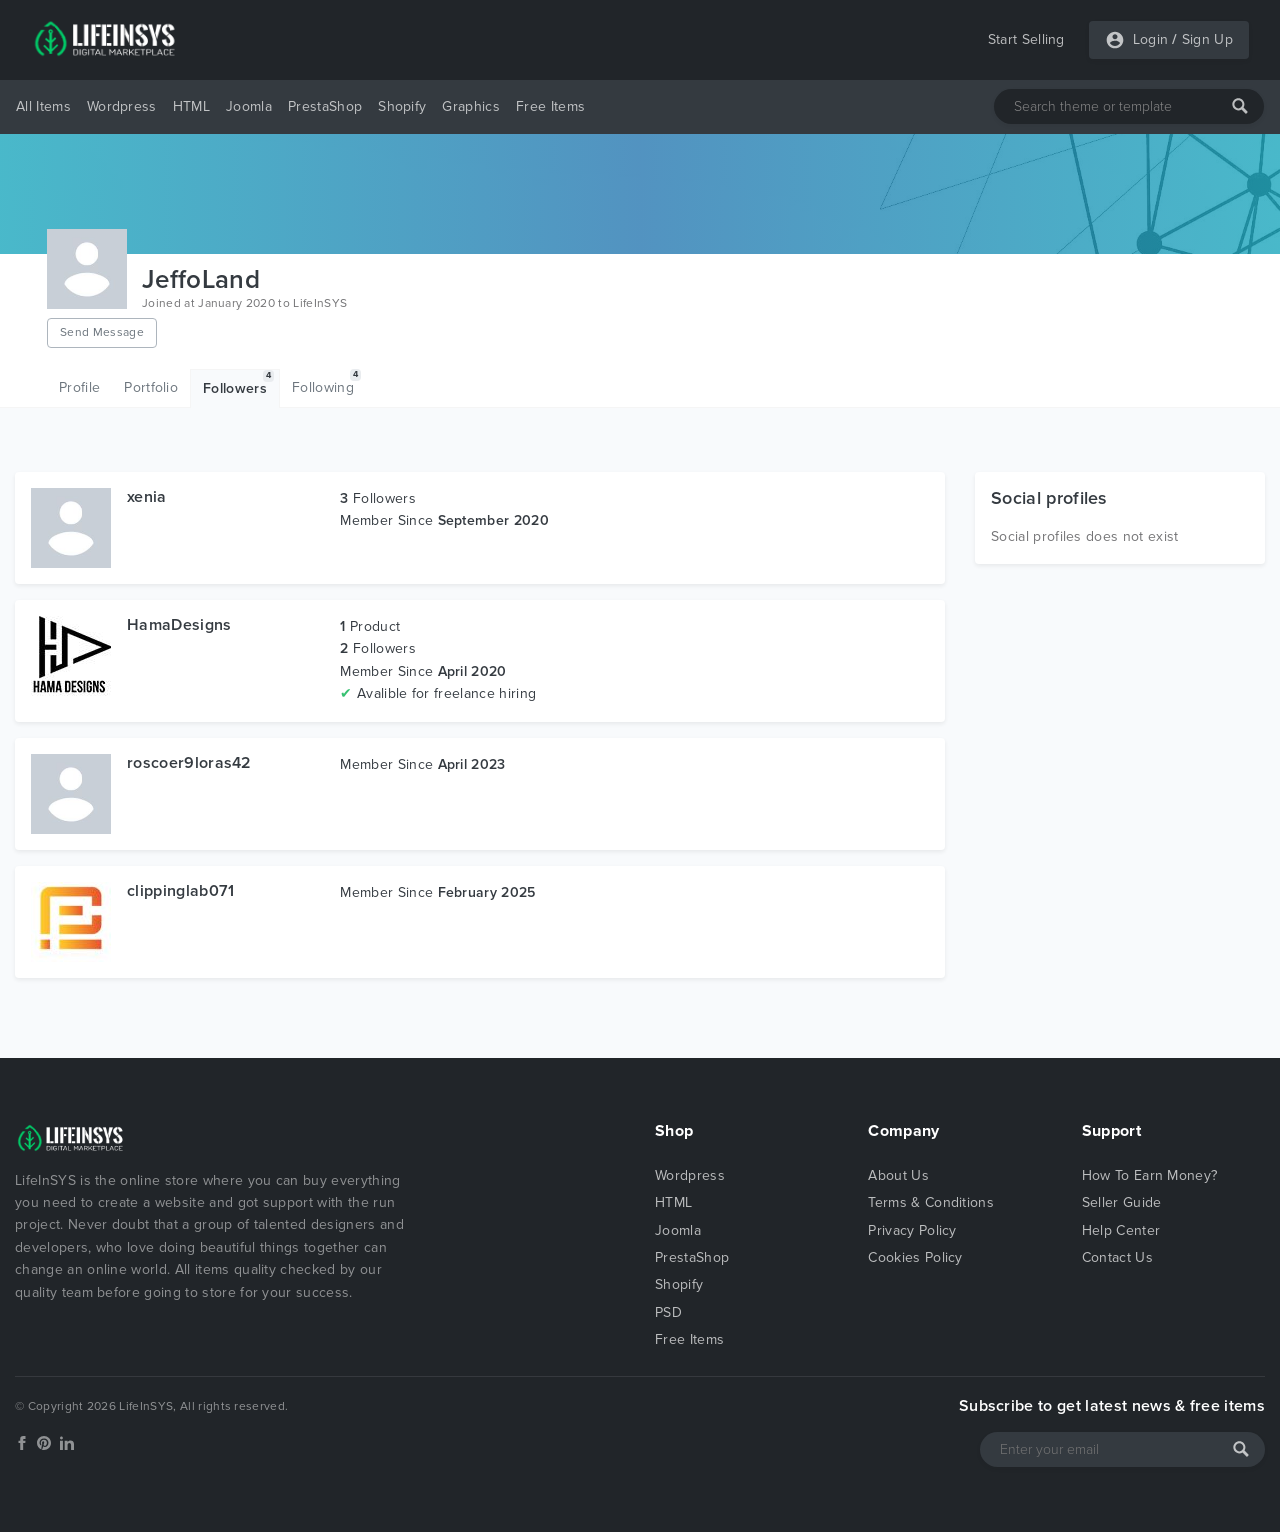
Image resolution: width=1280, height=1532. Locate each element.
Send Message (102, 332)
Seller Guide (1122, 1202)
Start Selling (1026, 39)
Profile (79, 387)
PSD (668, 1312)
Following (326, 382)
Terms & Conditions (931, 1202)
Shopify (402, 106)
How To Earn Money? (1150, 1175)
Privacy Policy (912, 1230)
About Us (898, 1175)
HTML (191, 106)
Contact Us (1117, 1257)
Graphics (471, 106)
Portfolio (151, 387)
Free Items (550, 106)
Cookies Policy (915, 1257)
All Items (43, 106)
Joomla (249, 106)
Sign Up (1207, 39)
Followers (238, 383)
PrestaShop (325, 106)
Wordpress (122, 106)
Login (1151, 39)
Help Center (1121, 1230)
